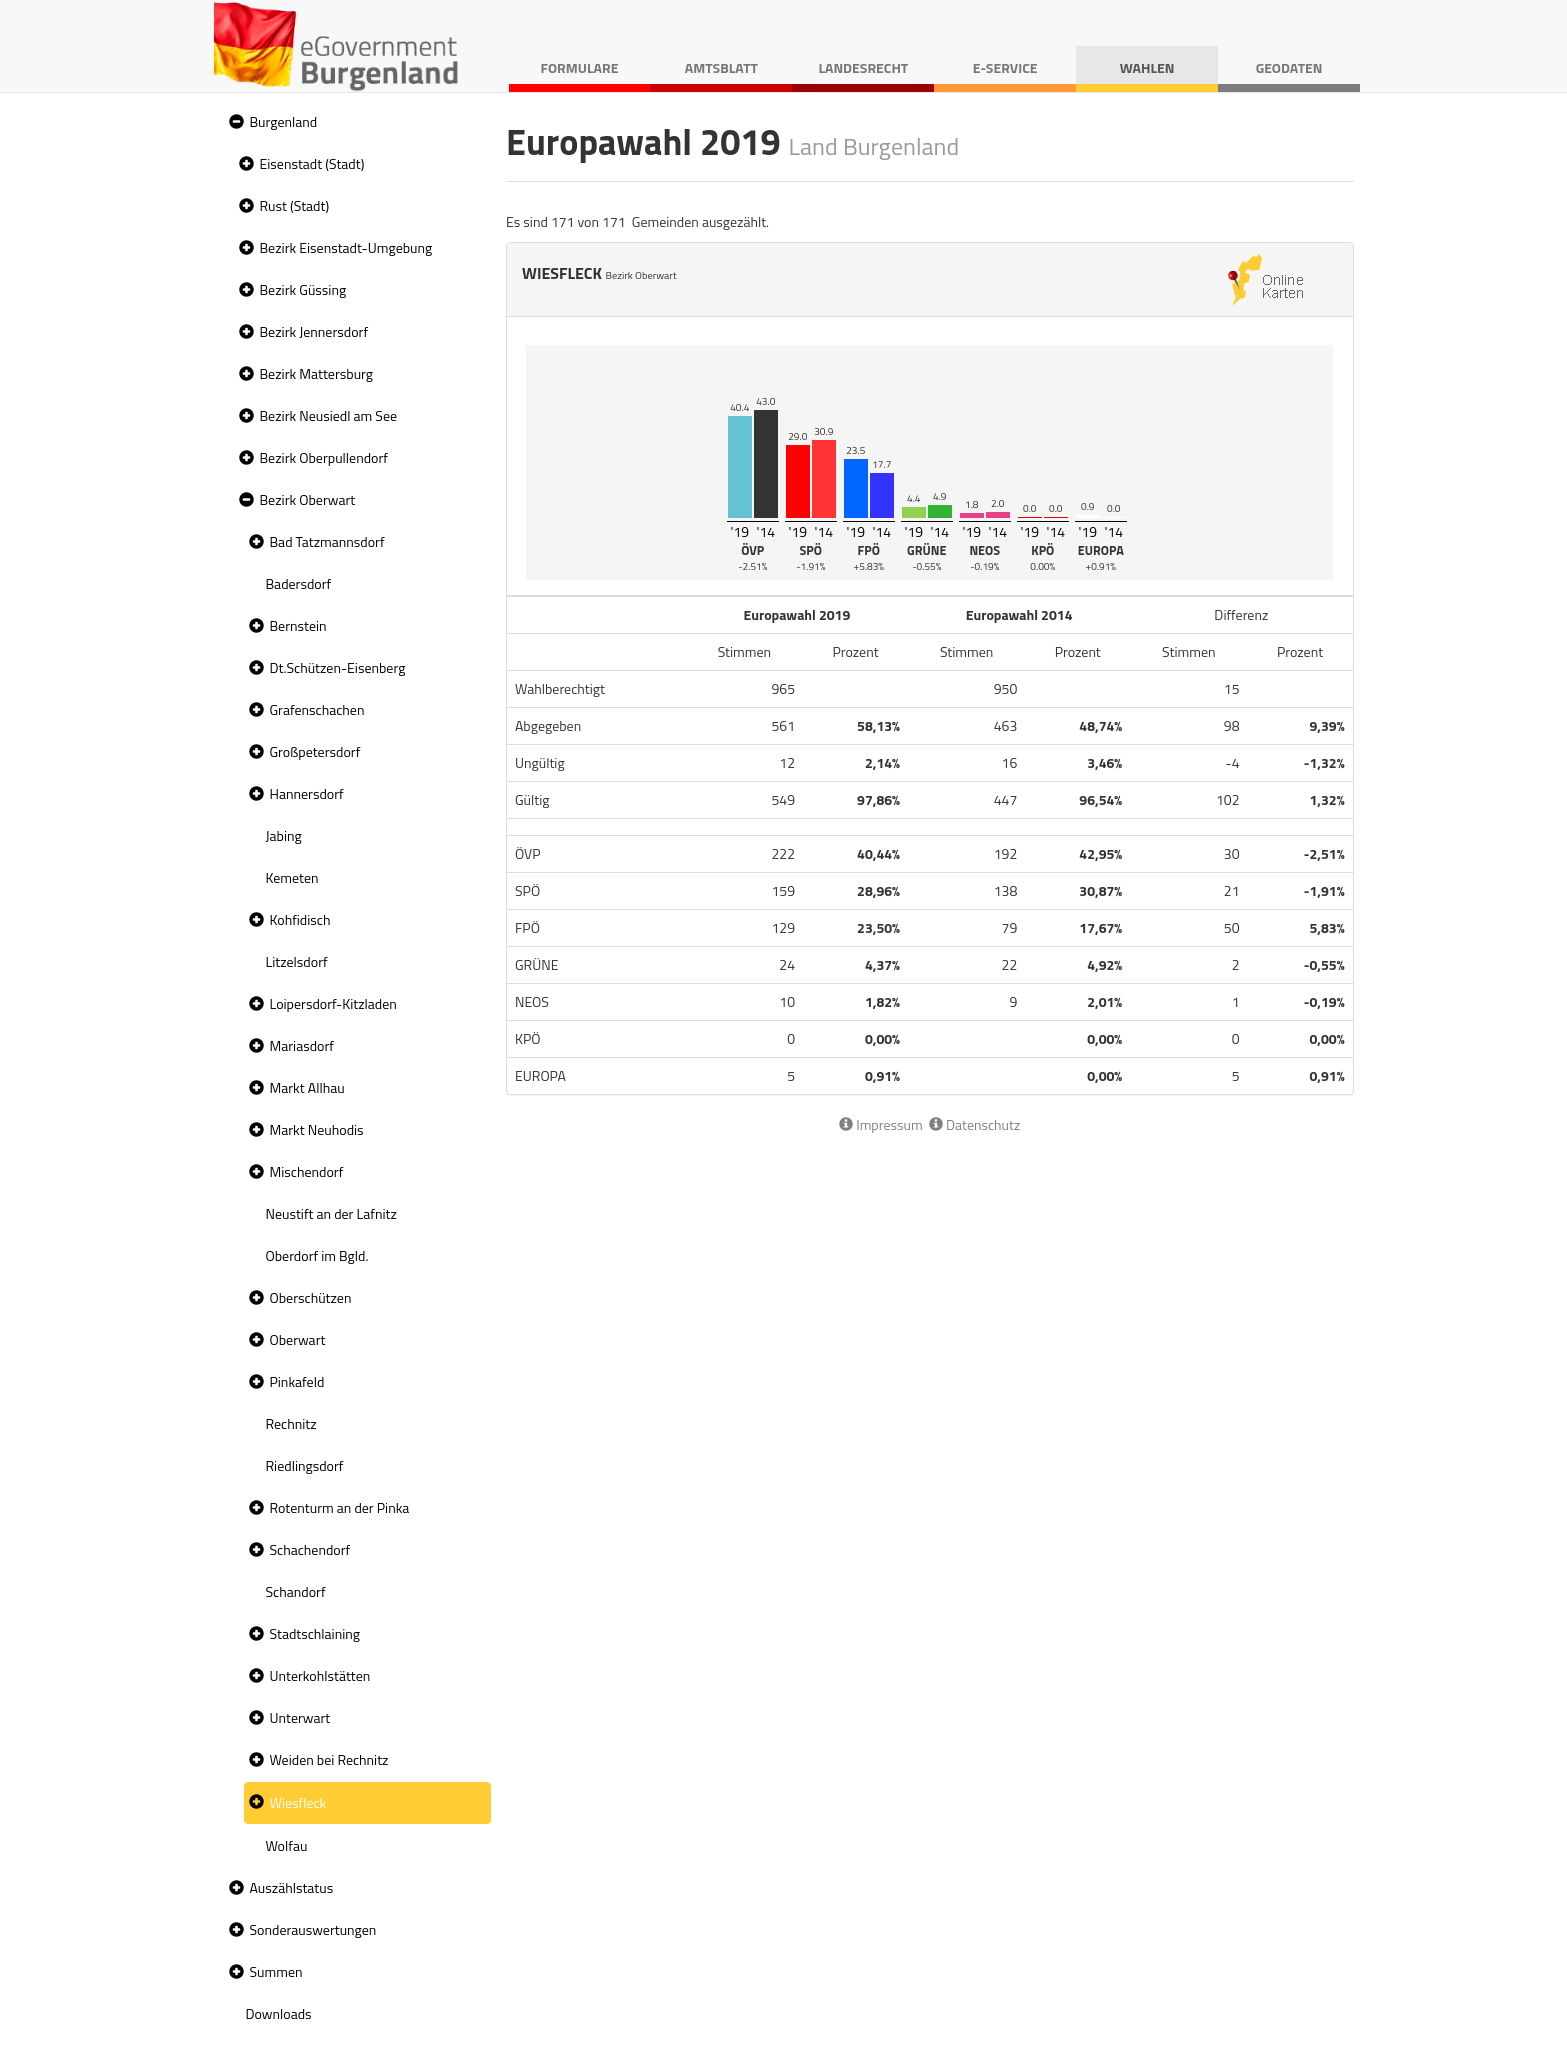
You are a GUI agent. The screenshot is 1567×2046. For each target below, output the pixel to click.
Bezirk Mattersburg (317, 373)
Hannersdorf (307, 793)
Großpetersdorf (315, 751)
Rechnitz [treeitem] (291, 1423)
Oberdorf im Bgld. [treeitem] (317, 1255)
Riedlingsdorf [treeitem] (305, 1465)
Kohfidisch (300, 919)
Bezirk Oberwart (308, 499)
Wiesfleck (298, 1802)
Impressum (881, 1124)
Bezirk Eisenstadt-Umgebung (346, 247)
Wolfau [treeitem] (287, 1845)
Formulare (580, 67)
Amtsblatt (721, 67)
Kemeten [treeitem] (292, 877)
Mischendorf (307, 1171)
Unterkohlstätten (320, 1675)
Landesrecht (863, 67)
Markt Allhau (307, 1087)
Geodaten (1289, 67)
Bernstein (298, 625)
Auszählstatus (292, 1887)
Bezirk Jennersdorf (314, 331)
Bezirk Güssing (303, 289)
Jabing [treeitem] (284, 835)
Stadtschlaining (315, 1633)
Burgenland (284, 121)
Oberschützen (311, 1297)
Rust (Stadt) (295, 205)
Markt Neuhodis (317, 1129)
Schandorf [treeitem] (296, 1591)
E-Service (1005, 67)
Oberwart (298, 1339)
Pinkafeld (297, 1381)
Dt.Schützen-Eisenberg (338, 667)
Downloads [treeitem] (279, 2013)
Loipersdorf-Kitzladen (333, 1003)
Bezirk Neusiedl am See (329, 415)
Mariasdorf (302, 1045)
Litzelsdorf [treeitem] (297, 961)
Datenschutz (974, 1124)
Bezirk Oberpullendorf (324, 457)
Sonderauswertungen (313, 1929)
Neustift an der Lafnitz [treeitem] (331, 1213)
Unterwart (300, 1717)
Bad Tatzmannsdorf (327, 541)
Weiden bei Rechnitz (329, 1759)
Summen (276, 1971)
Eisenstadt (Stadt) (312, 163)
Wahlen (1147, 67)
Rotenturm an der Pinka (340, 1507)
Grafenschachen (317, 709)
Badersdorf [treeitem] (299, 583)
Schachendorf (310, 1549)
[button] (234, 122)
